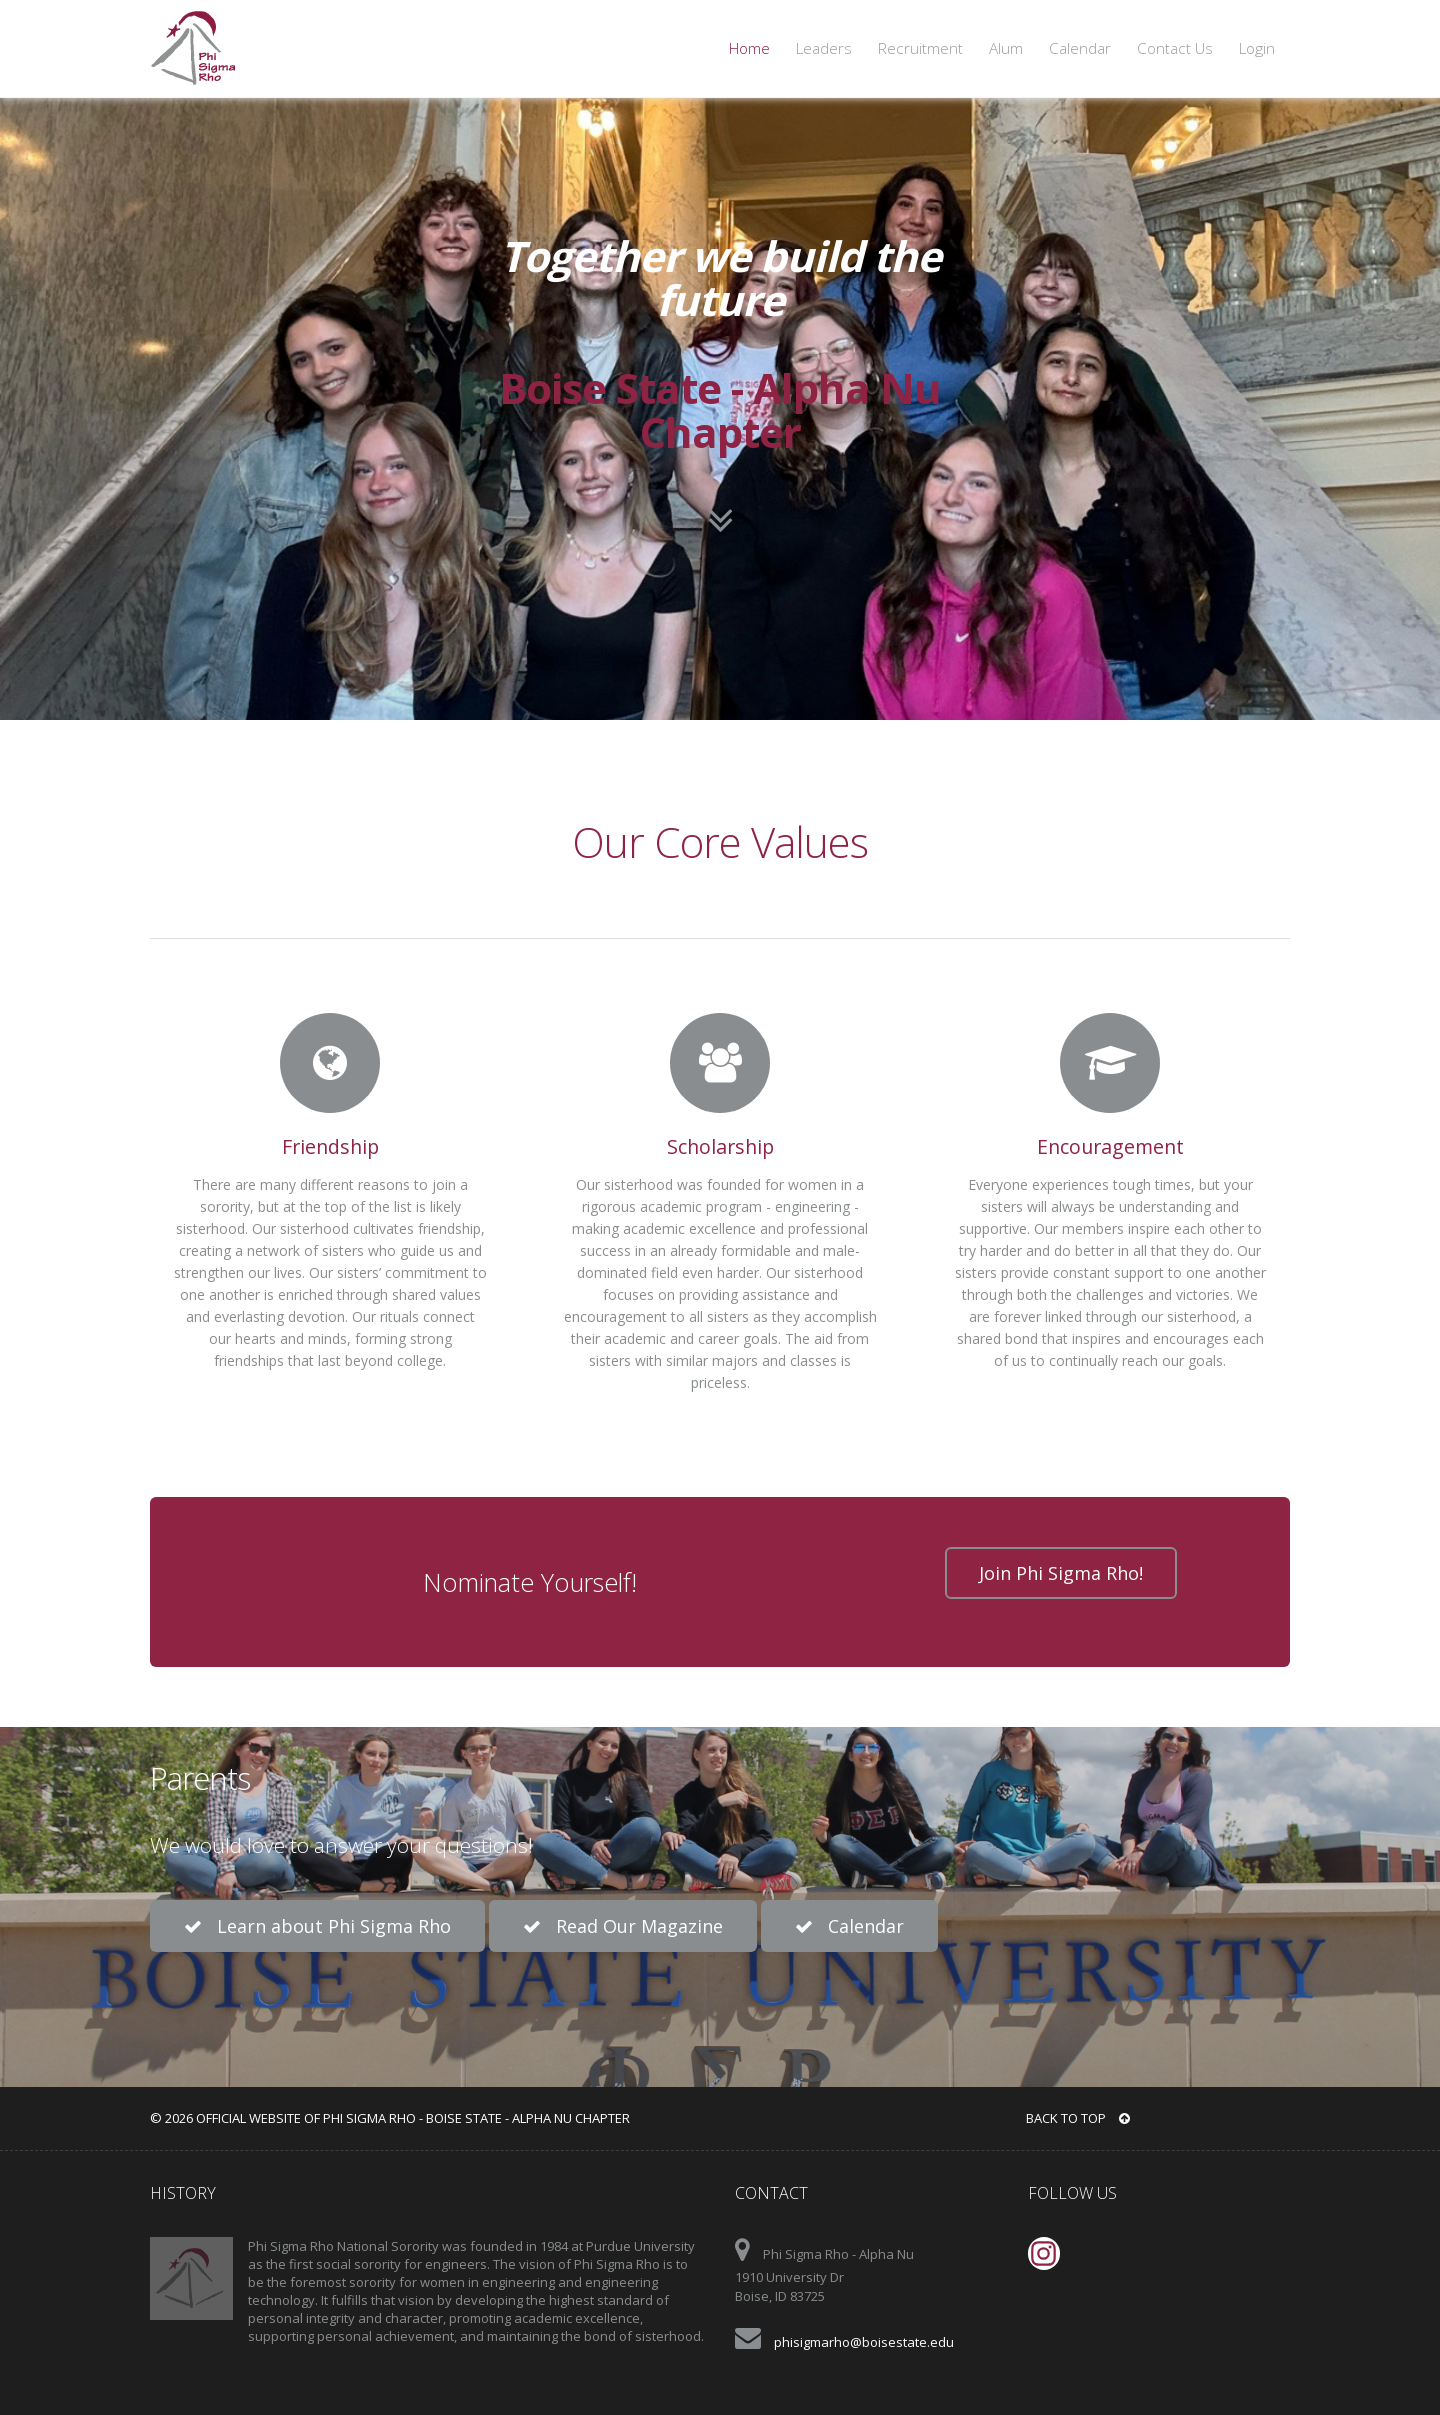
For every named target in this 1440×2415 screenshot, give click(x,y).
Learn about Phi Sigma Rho (317, 1926)
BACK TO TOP (1078, 2118)
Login (1257, 48)
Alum (1006, 48)
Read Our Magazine (623, 1926)
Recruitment (920, 48)
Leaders (824, 48)
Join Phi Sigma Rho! (1061, 1573)
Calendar (1080, 48)
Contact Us (1175, 48)
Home (749, 48)
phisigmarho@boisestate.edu (864, 2342)
